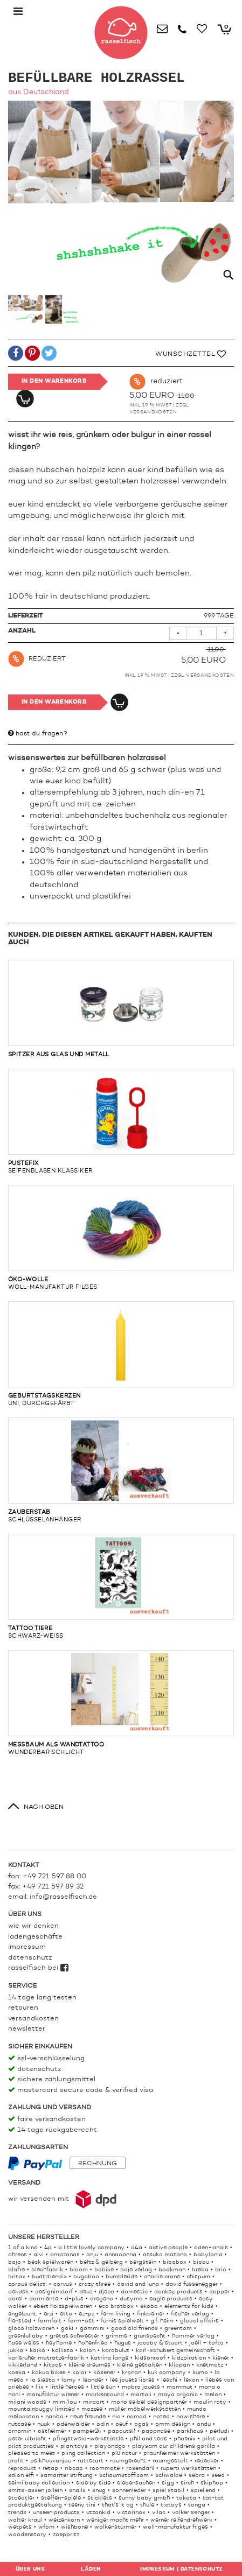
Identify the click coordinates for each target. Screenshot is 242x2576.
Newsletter (26, 2028)
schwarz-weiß (121, 1586)
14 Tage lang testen (42, 1997)
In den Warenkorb (54, 381)
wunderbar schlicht (121, 1703)
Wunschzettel (190, 354)
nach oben (44, 1807)
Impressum (27, 1946)
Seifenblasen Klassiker (121, 1121)
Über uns (30, 2569)
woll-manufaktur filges (121, 1237)
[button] (15, 355)
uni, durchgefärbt (121, 1354)
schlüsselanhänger (121, 1470)
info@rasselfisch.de (63, 1896)
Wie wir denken (33, 1925)
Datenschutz (30, 1957)
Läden (90, 2569)
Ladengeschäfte (35, 1936)
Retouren (23, 2007)
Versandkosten (153, 412)
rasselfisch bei (38, 1967)
